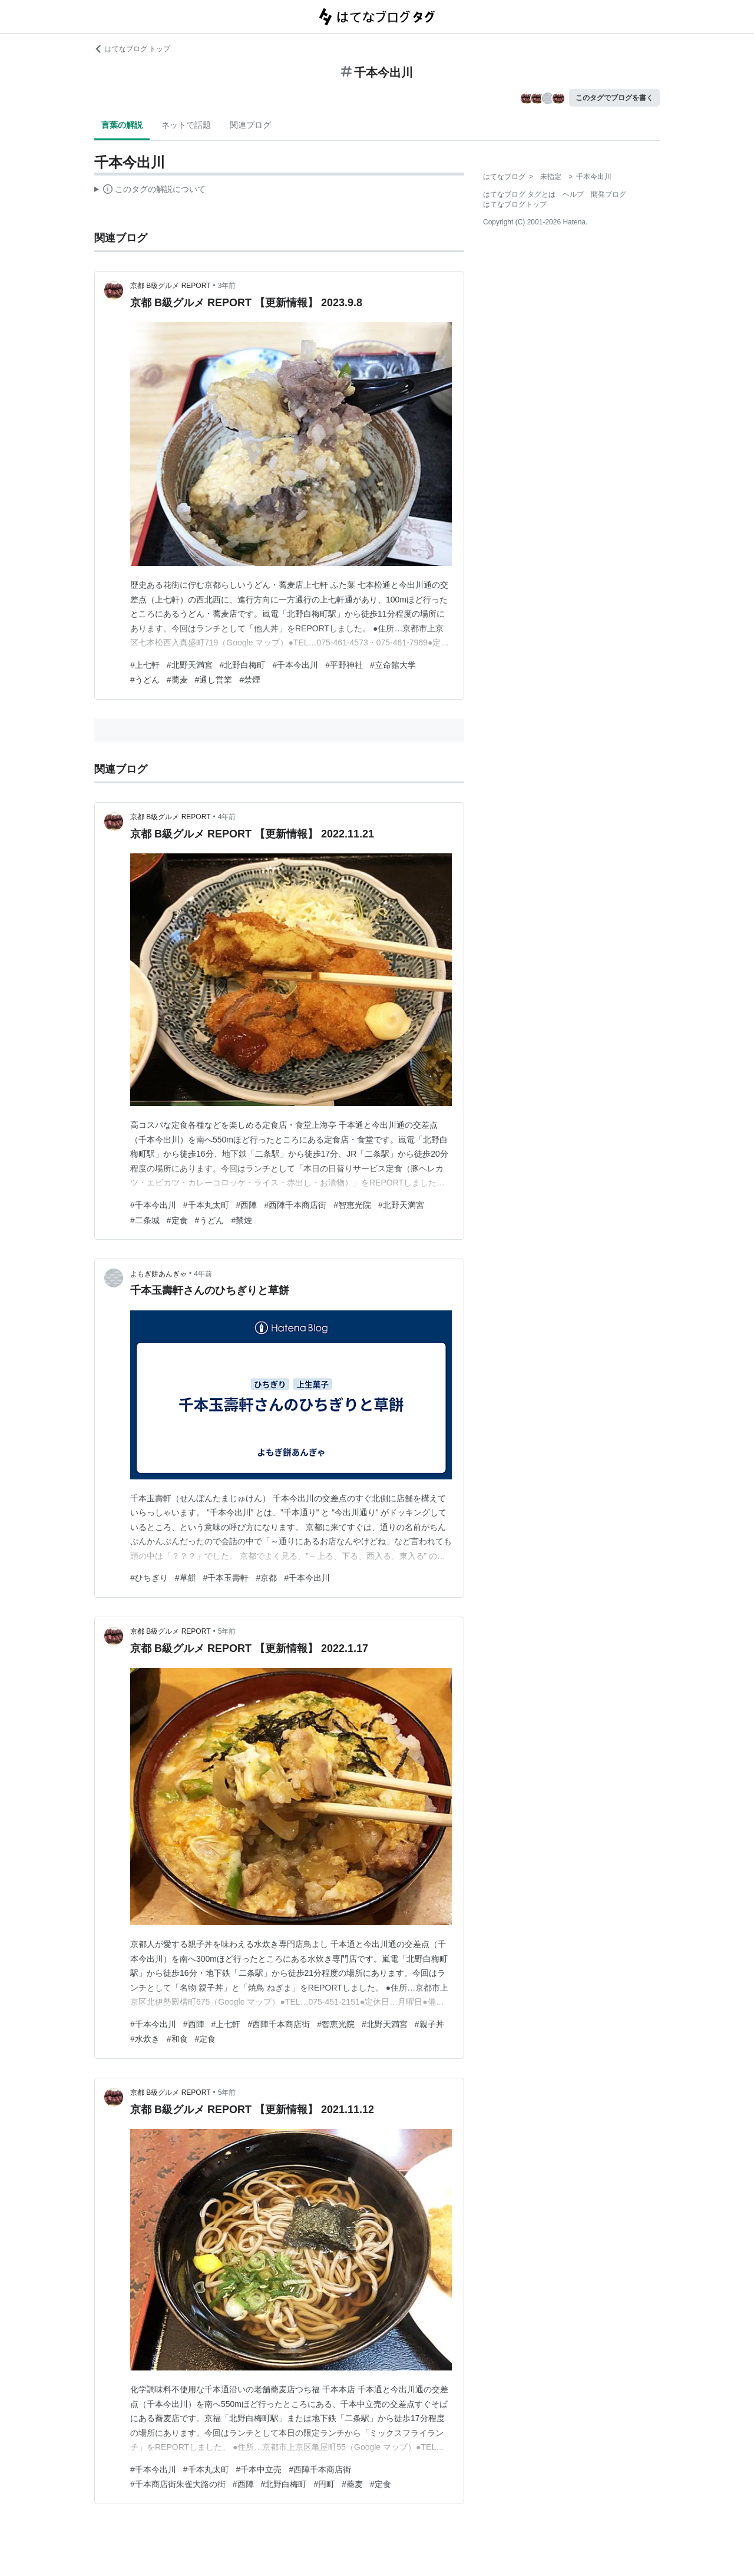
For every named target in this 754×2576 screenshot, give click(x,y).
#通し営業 (214, 679)
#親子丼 (429, 2024)
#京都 (266, 1577)
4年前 (227, 817)
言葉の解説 (122, 125)
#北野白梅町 (243, 665)
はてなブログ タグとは (519, 194)
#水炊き (145, 2039)
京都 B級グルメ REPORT (170, 286)
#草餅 (185, 1577)
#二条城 (145, 1220)
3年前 (227, 286)
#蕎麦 (177, 679)
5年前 (227, 1631)
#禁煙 (249, 679)
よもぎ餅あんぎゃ (158, 1274)
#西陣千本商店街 (295, 1205)
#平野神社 (344, 665)
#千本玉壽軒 (226, 1577)
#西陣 (246, 1205)
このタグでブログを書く (614, 98)
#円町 (324, 2484)
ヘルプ (573, 194)
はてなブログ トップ (132, 49)
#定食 (177, 1220)
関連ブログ (250, 125)
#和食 (177, 2039)
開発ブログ (608, 194)
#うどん (145, 679)
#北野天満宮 (190, 665)
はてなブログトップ (515, 204)
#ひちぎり (149, 1577)
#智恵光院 (352, 1205)
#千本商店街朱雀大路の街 (178, 2484)
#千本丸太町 (206, 1205)
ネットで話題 (186, 125)
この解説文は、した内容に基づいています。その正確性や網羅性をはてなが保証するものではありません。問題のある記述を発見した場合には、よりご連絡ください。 (150, 191)
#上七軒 (145, 665)
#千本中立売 (259, 2469)
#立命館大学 (393, 665)
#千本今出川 (295, 665)
